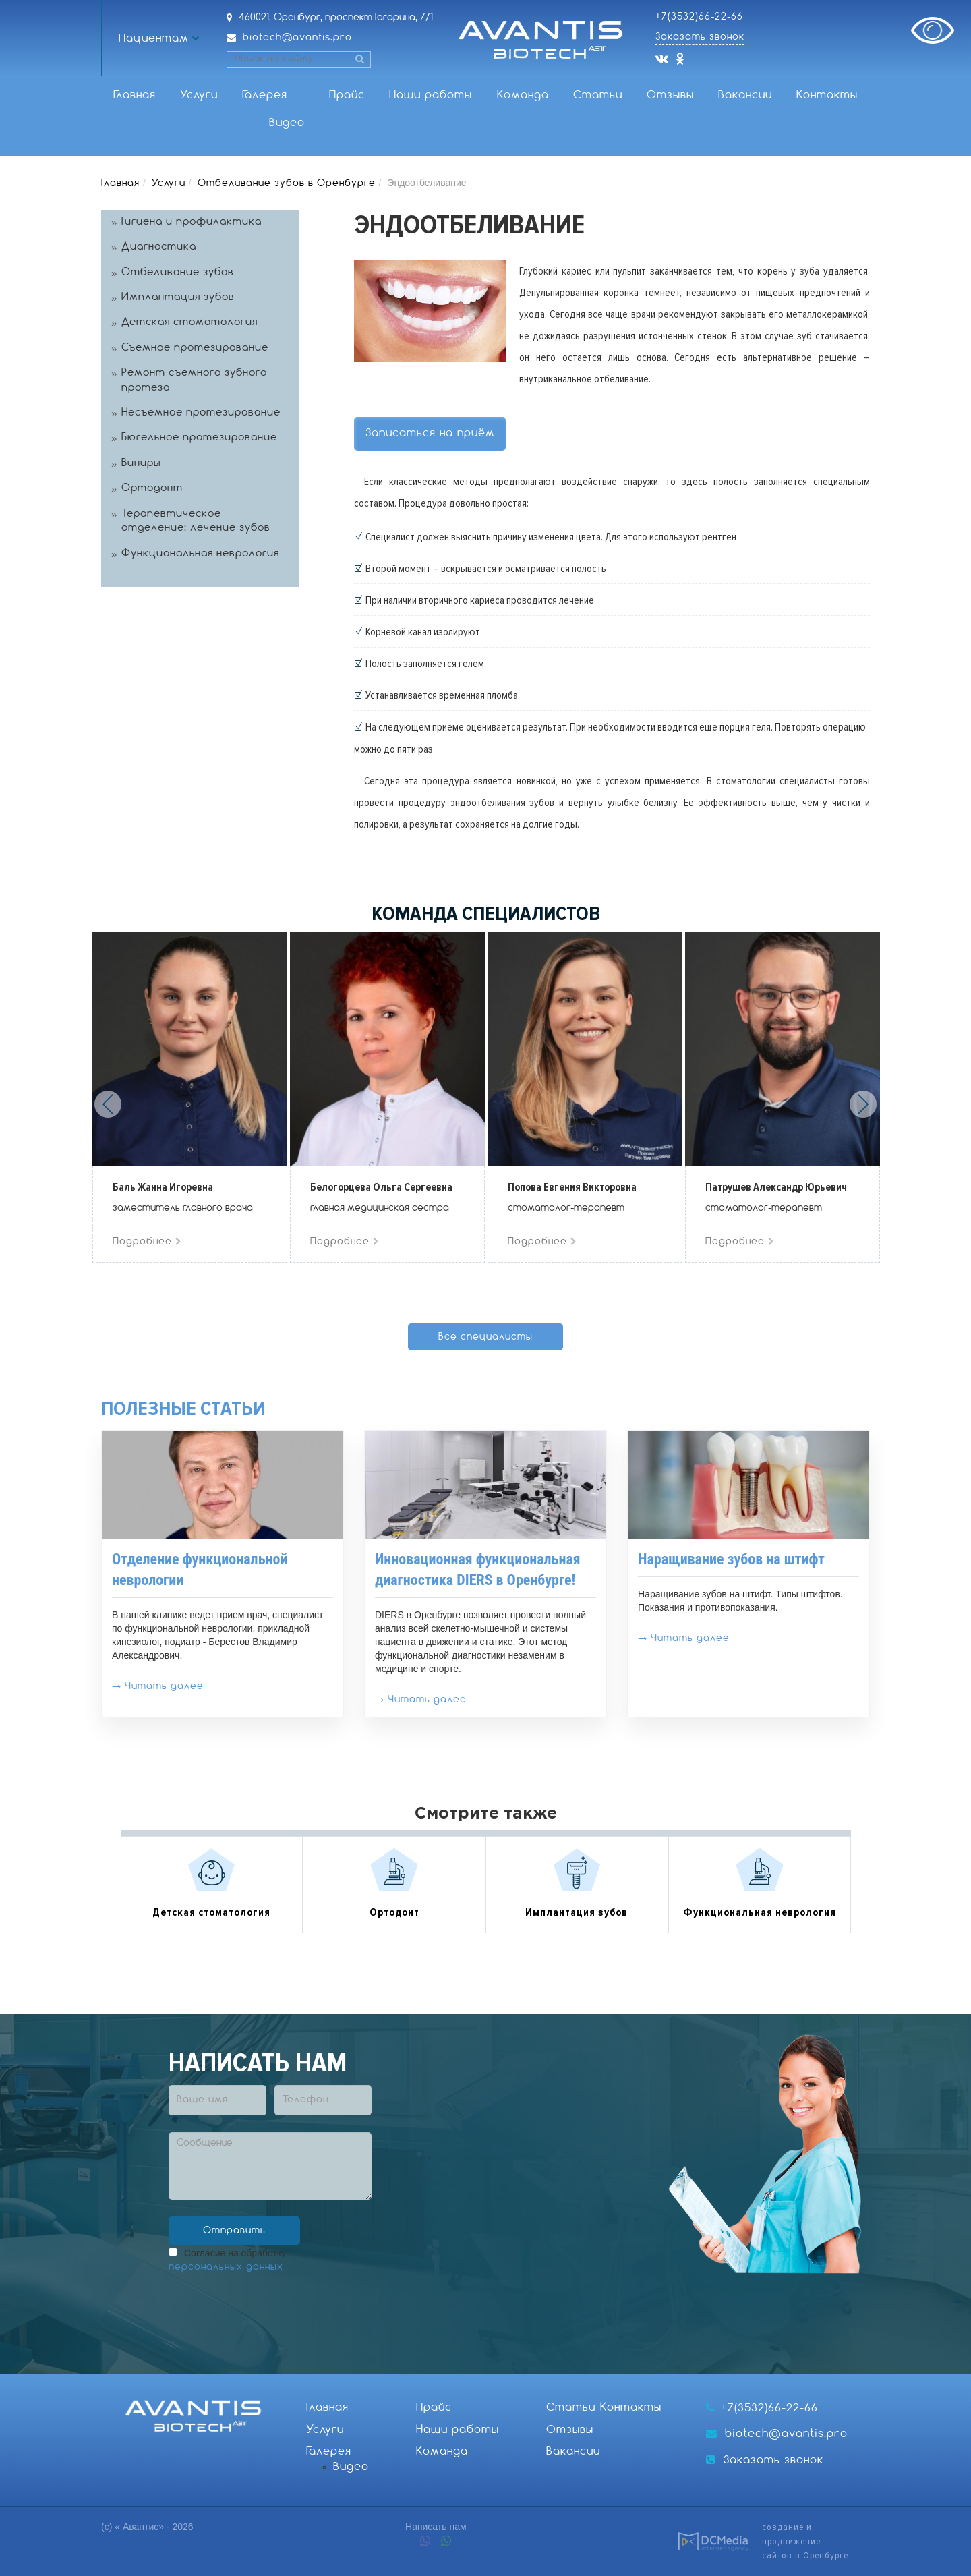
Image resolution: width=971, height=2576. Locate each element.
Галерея (264, 95)
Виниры (140, 463)
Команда (523, 95)
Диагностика (158, 246)
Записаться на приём (430, 433)
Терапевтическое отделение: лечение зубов (195, 521)
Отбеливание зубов (177, 272)
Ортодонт (152, 488)
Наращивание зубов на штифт (731, 1559)
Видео (287, 123)
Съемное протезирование (194, 348)
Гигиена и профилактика (191, 222)
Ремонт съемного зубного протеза (194, 380)
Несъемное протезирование (201, 412)
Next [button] (863, 1104)
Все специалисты (485, 1337)
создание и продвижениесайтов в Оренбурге (805, 2541)
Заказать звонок (699, 37)
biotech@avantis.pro (297, 37)
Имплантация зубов (178, 297)
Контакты (827, 95)
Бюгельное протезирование (199, 437)
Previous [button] (107, 1104)
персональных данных (226, 2267)
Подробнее (147, 1242)
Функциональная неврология (200, 553)
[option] (190, 1097)
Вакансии (745, 95)
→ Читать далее (158, 1686)
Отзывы (670, 95)
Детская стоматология (189, 322)
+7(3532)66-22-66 (699, 17)
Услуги (199, 95)
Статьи (597, 95)
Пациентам (154, 39)
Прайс (347, 95)
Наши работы (430, 95)
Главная (134, 95)
